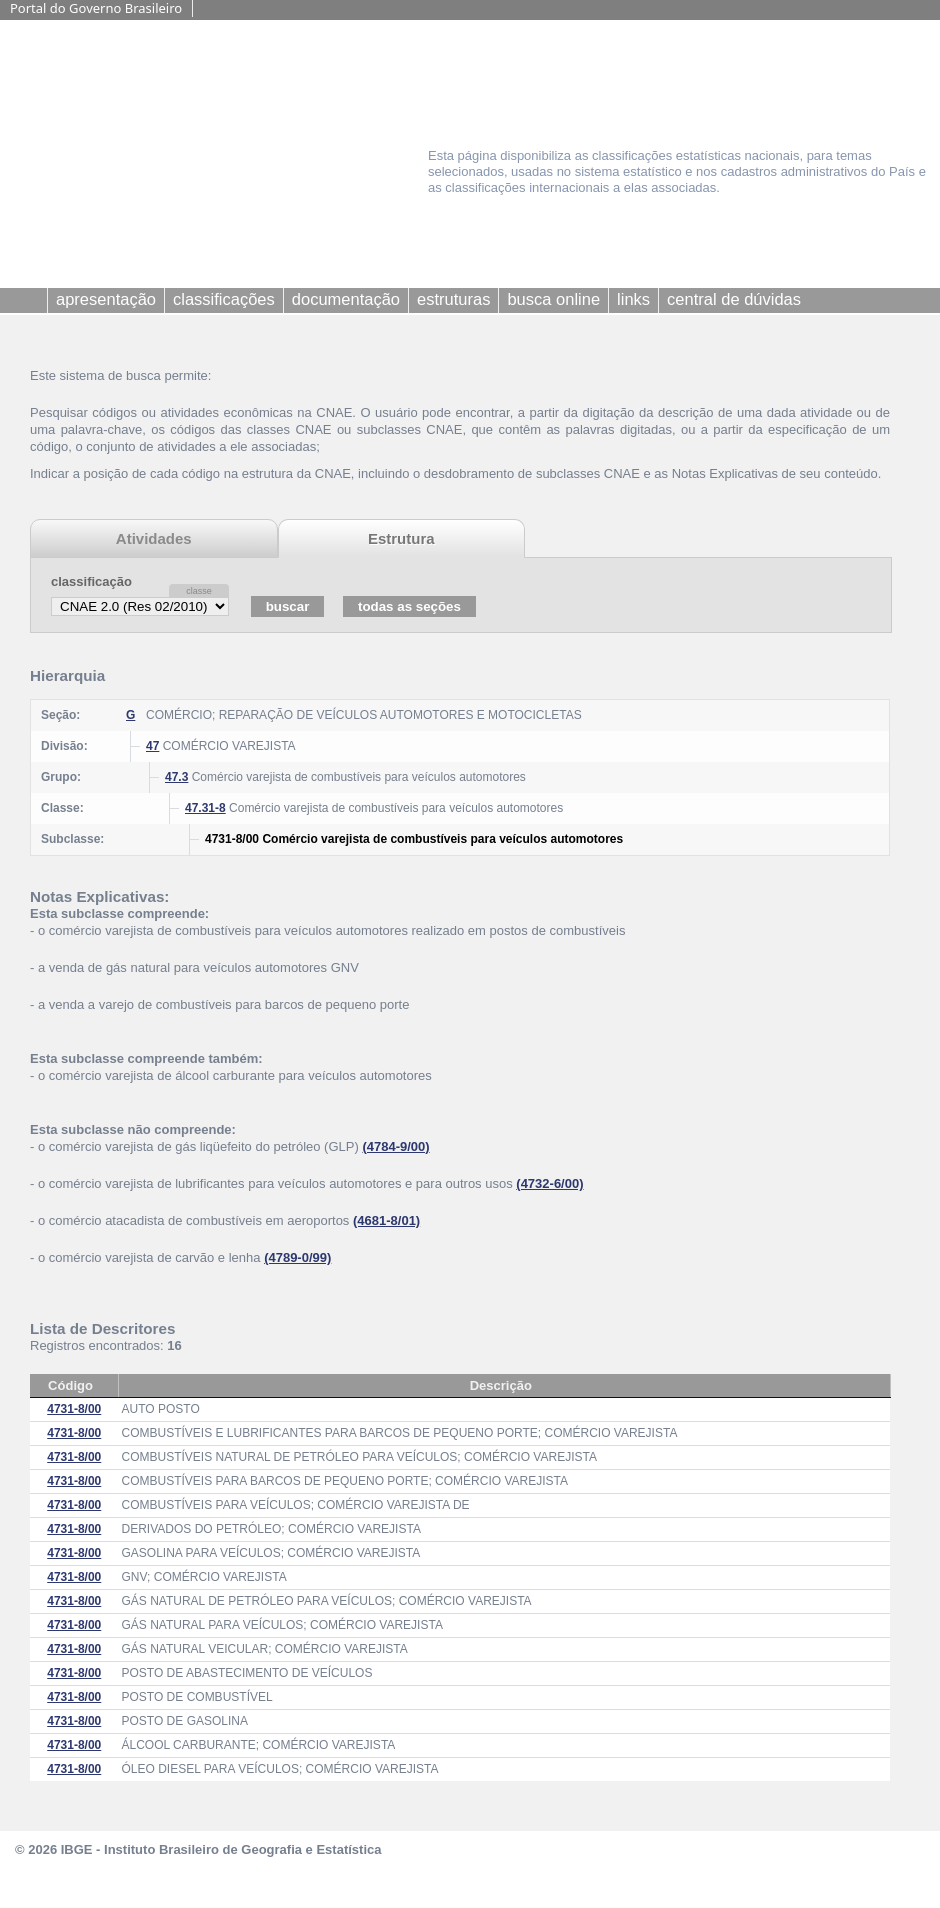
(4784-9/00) (395, 1146)
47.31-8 (205, 808)
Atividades (154, 538)
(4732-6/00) (549, 1183)
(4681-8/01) (386, 1220)
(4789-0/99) (297, 1257)
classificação (91, 581)
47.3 (176, 777)
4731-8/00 (74, 1409)
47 (152, 746)
